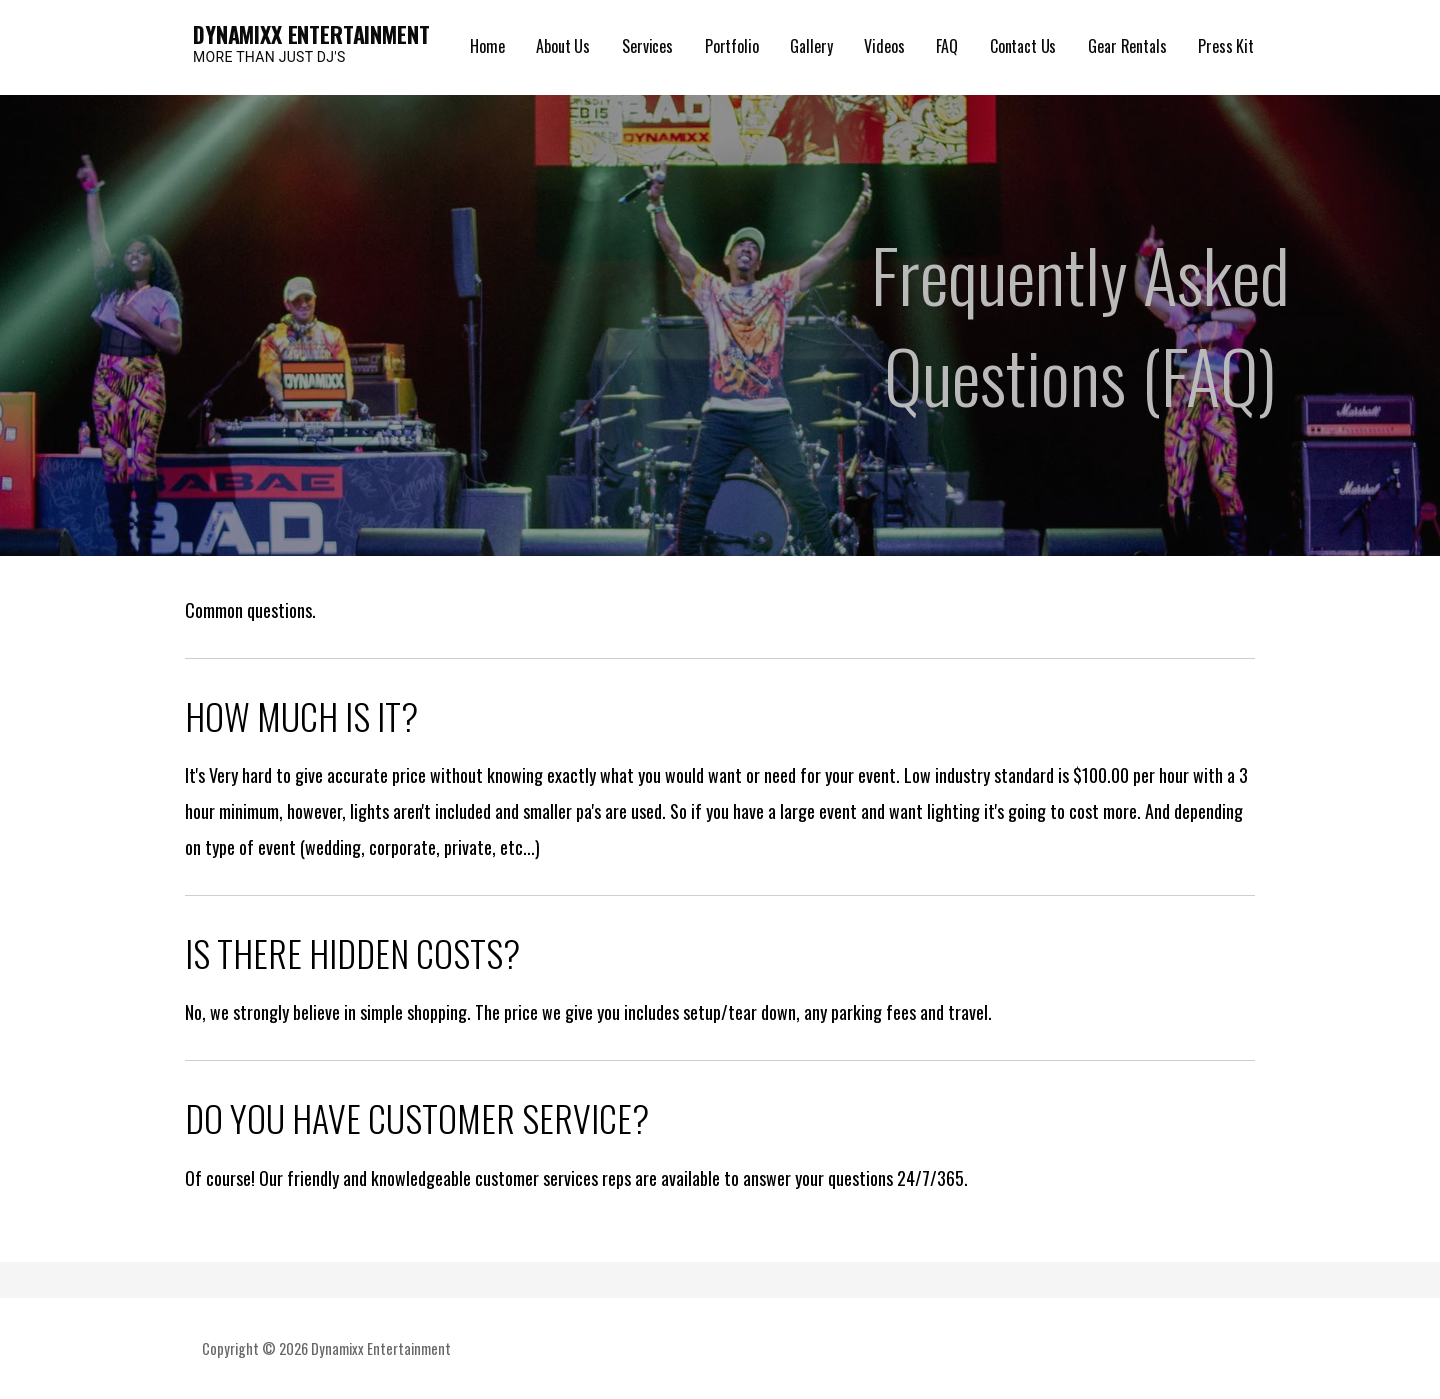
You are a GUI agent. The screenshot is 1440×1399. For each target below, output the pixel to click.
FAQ (947, 46)
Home (487, 46)
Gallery (811, 46)
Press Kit (1226, 46)
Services (647, 46)
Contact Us (1023, 46)
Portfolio (732, 46)
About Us (563, 46)
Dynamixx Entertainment (311, 34)
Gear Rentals (1127, 46)
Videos (884, 46)
